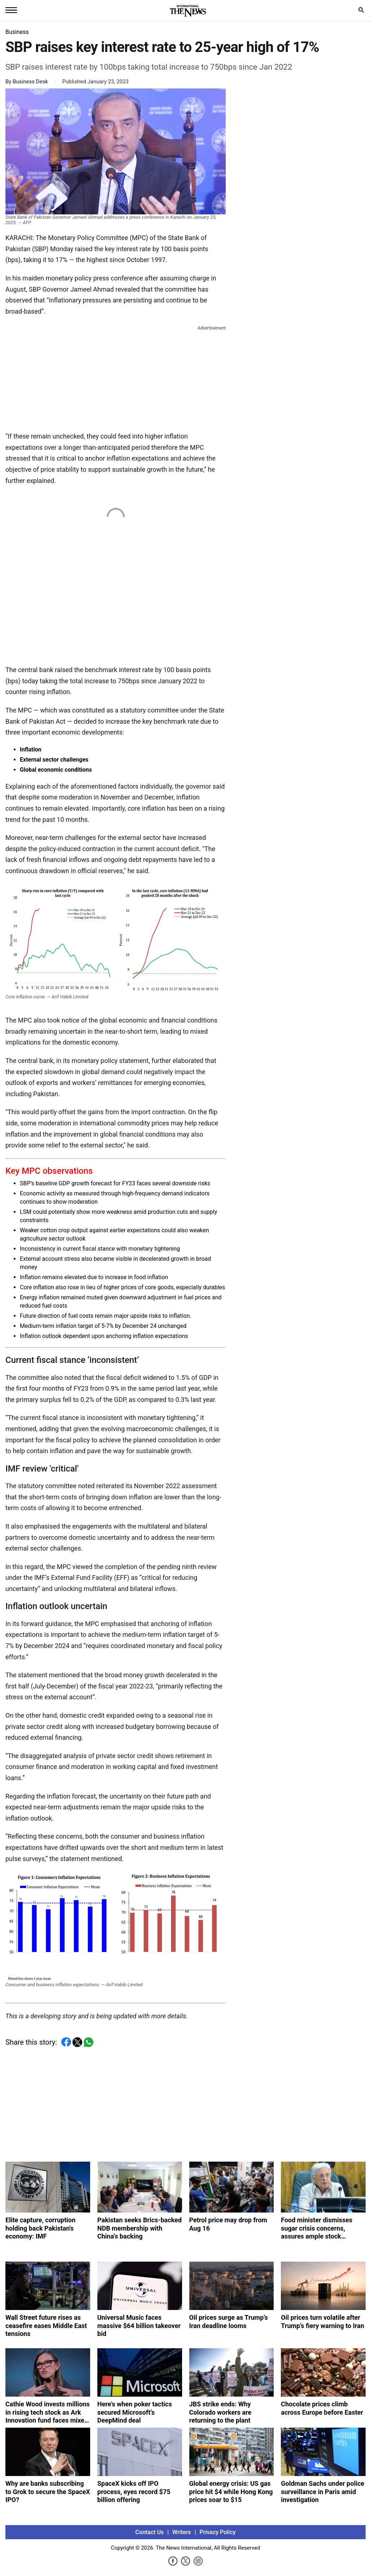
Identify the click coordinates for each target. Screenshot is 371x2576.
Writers (181, 2532)
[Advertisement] (116, 377)
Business (17, 32)
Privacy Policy (218, 2532)
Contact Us (149, 2532)
